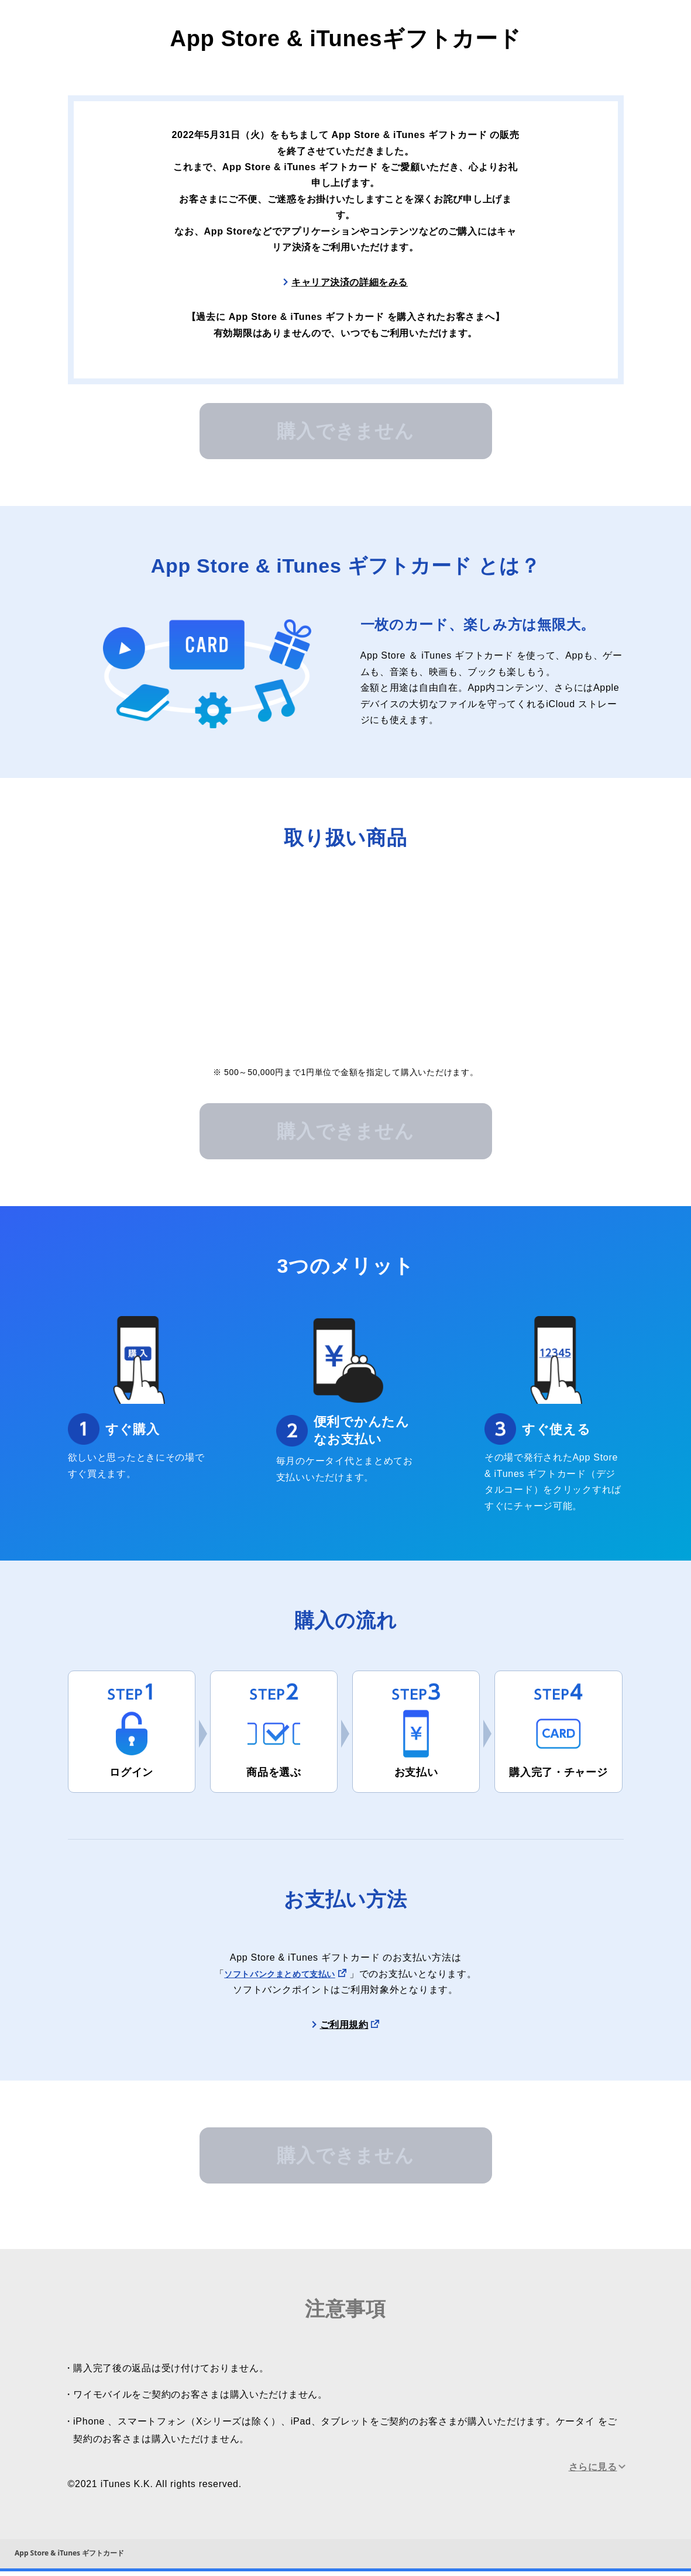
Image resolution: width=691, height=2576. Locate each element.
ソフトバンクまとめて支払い (279, 1976)
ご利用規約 (344, 2026)
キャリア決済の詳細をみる (349, 283)
